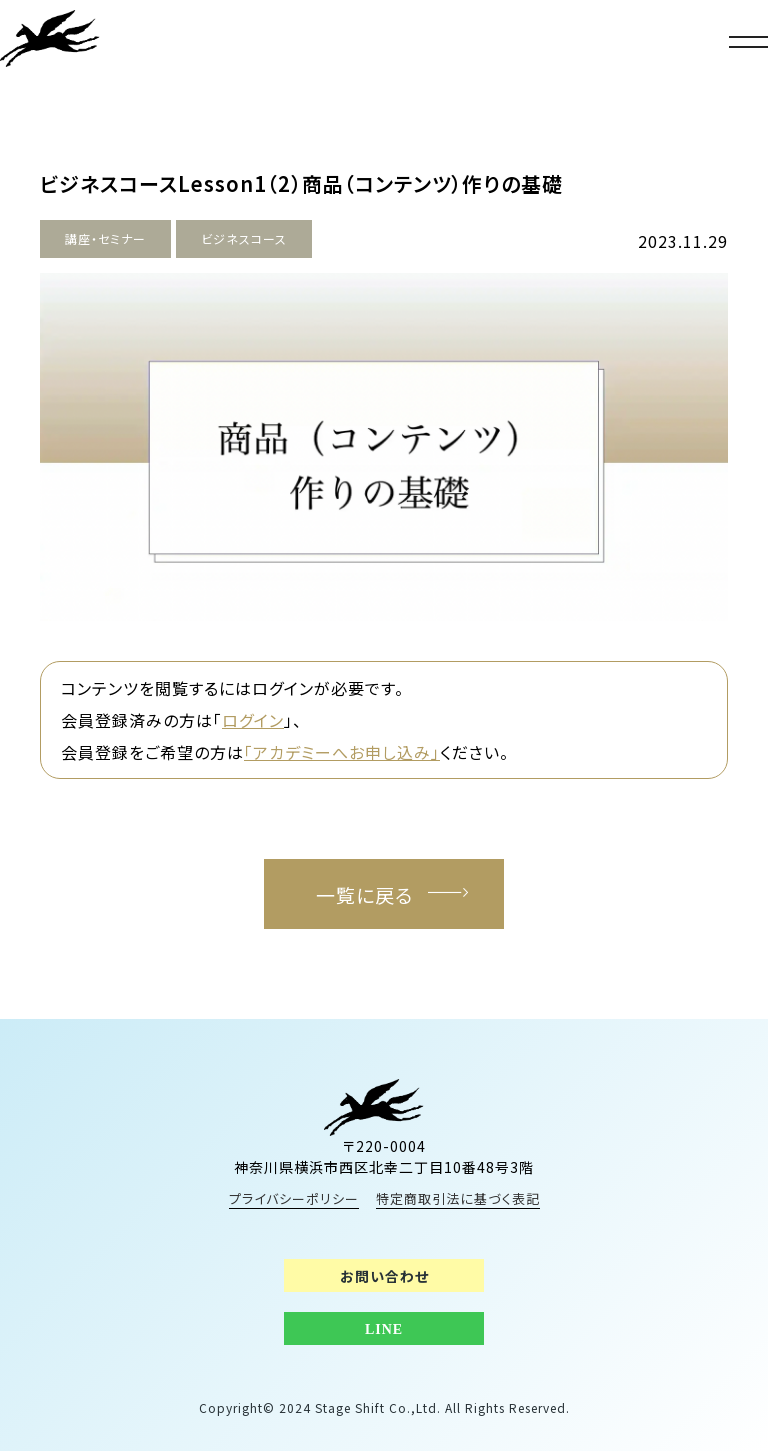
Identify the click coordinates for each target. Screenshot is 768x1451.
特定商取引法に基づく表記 (458, 1198)
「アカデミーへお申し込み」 (342, 752)
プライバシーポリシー (294, 1198)
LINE (384, 1329)
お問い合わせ (384, 1276)
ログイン (253, 720)
